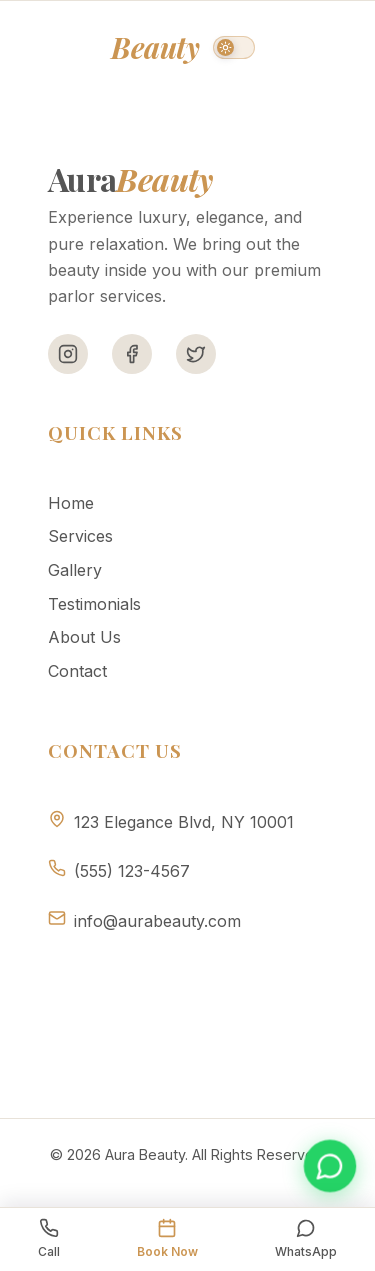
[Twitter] (196, 354)
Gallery (75, 570)
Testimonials (94, 604)
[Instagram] (68, 354)
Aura (123, 47)
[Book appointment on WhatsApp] (330, 1166)
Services (80, 536)
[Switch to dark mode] (234, 47)
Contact (77, 671)
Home (71, 503)
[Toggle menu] (315, 47)
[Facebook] (132, 354)
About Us (84, 637)
